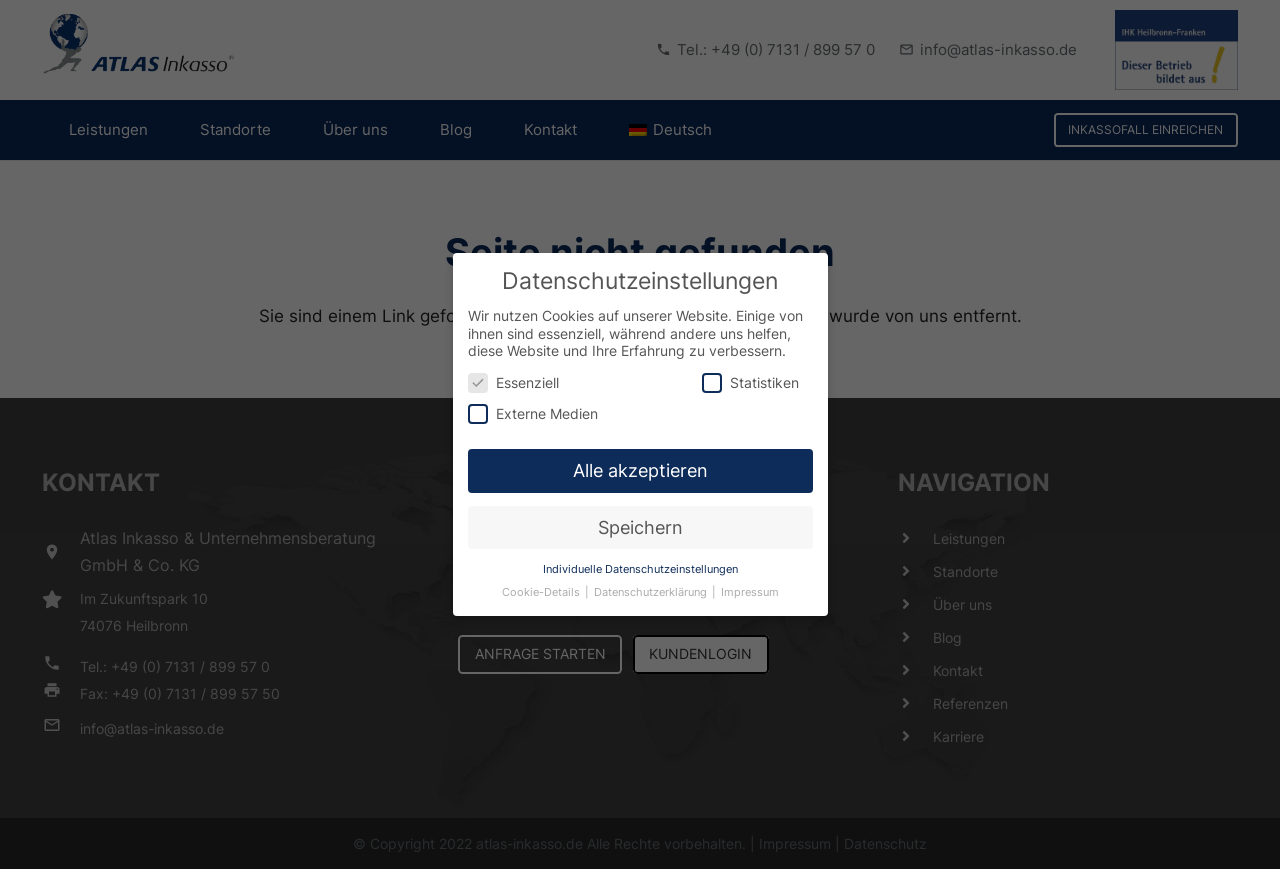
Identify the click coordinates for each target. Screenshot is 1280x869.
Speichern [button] (640, 514)
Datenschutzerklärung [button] (652, 579)
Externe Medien (533, 401)
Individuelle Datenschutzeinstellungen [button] (640, 556)
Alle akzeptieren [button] (640, 458)
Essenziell (513, 369)
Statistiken (750, 369)
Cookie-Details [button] (542, 579)
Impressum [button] (750, 579)
